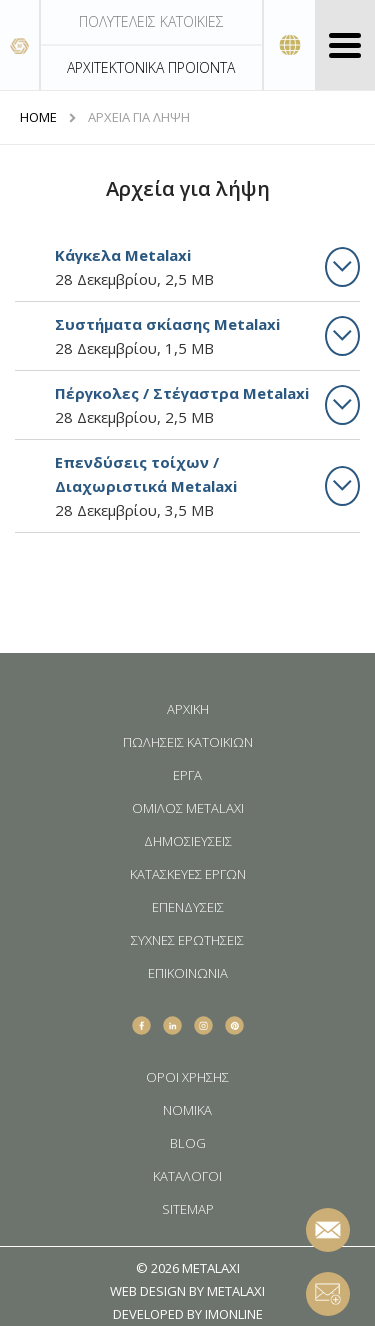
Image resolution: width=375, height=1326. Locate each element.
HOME (38, 117)
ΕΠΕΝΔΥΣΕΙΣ (188, 907)
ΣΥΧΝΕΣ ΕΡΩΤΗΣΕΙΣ (187, 940)
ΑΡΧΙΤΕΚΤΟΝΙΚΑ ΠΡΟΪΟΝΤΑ (151, 67)
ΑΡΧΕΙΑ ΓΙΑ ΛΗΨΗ (139, 117)
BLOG (188, 1143)
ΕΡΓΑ (187, 775)
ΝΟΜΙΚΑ (187, 1110)
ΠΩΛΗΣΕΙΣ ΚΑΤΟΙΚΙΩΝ (188, 742)
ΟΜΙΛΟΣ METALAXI (188, 808)
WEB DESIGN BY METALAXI (187, 1291)
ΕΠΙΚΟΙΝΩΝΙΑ (188, 973)
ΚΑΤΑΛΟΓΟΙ (187, 1176)
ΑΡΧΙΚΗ (188, 709)
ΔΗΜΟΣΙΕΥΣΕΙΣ (188, 841)
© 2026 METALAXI (188, 1268)
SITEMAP (188, 1209)
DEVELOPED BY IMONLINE (188, 1314)
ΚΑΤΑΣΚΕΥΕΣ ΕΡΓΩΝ (188, 874)
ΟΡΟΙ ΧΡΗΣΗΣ (187, 1077)
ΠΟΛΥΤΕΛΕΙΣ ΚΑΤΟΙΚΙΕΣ (151, 21)
